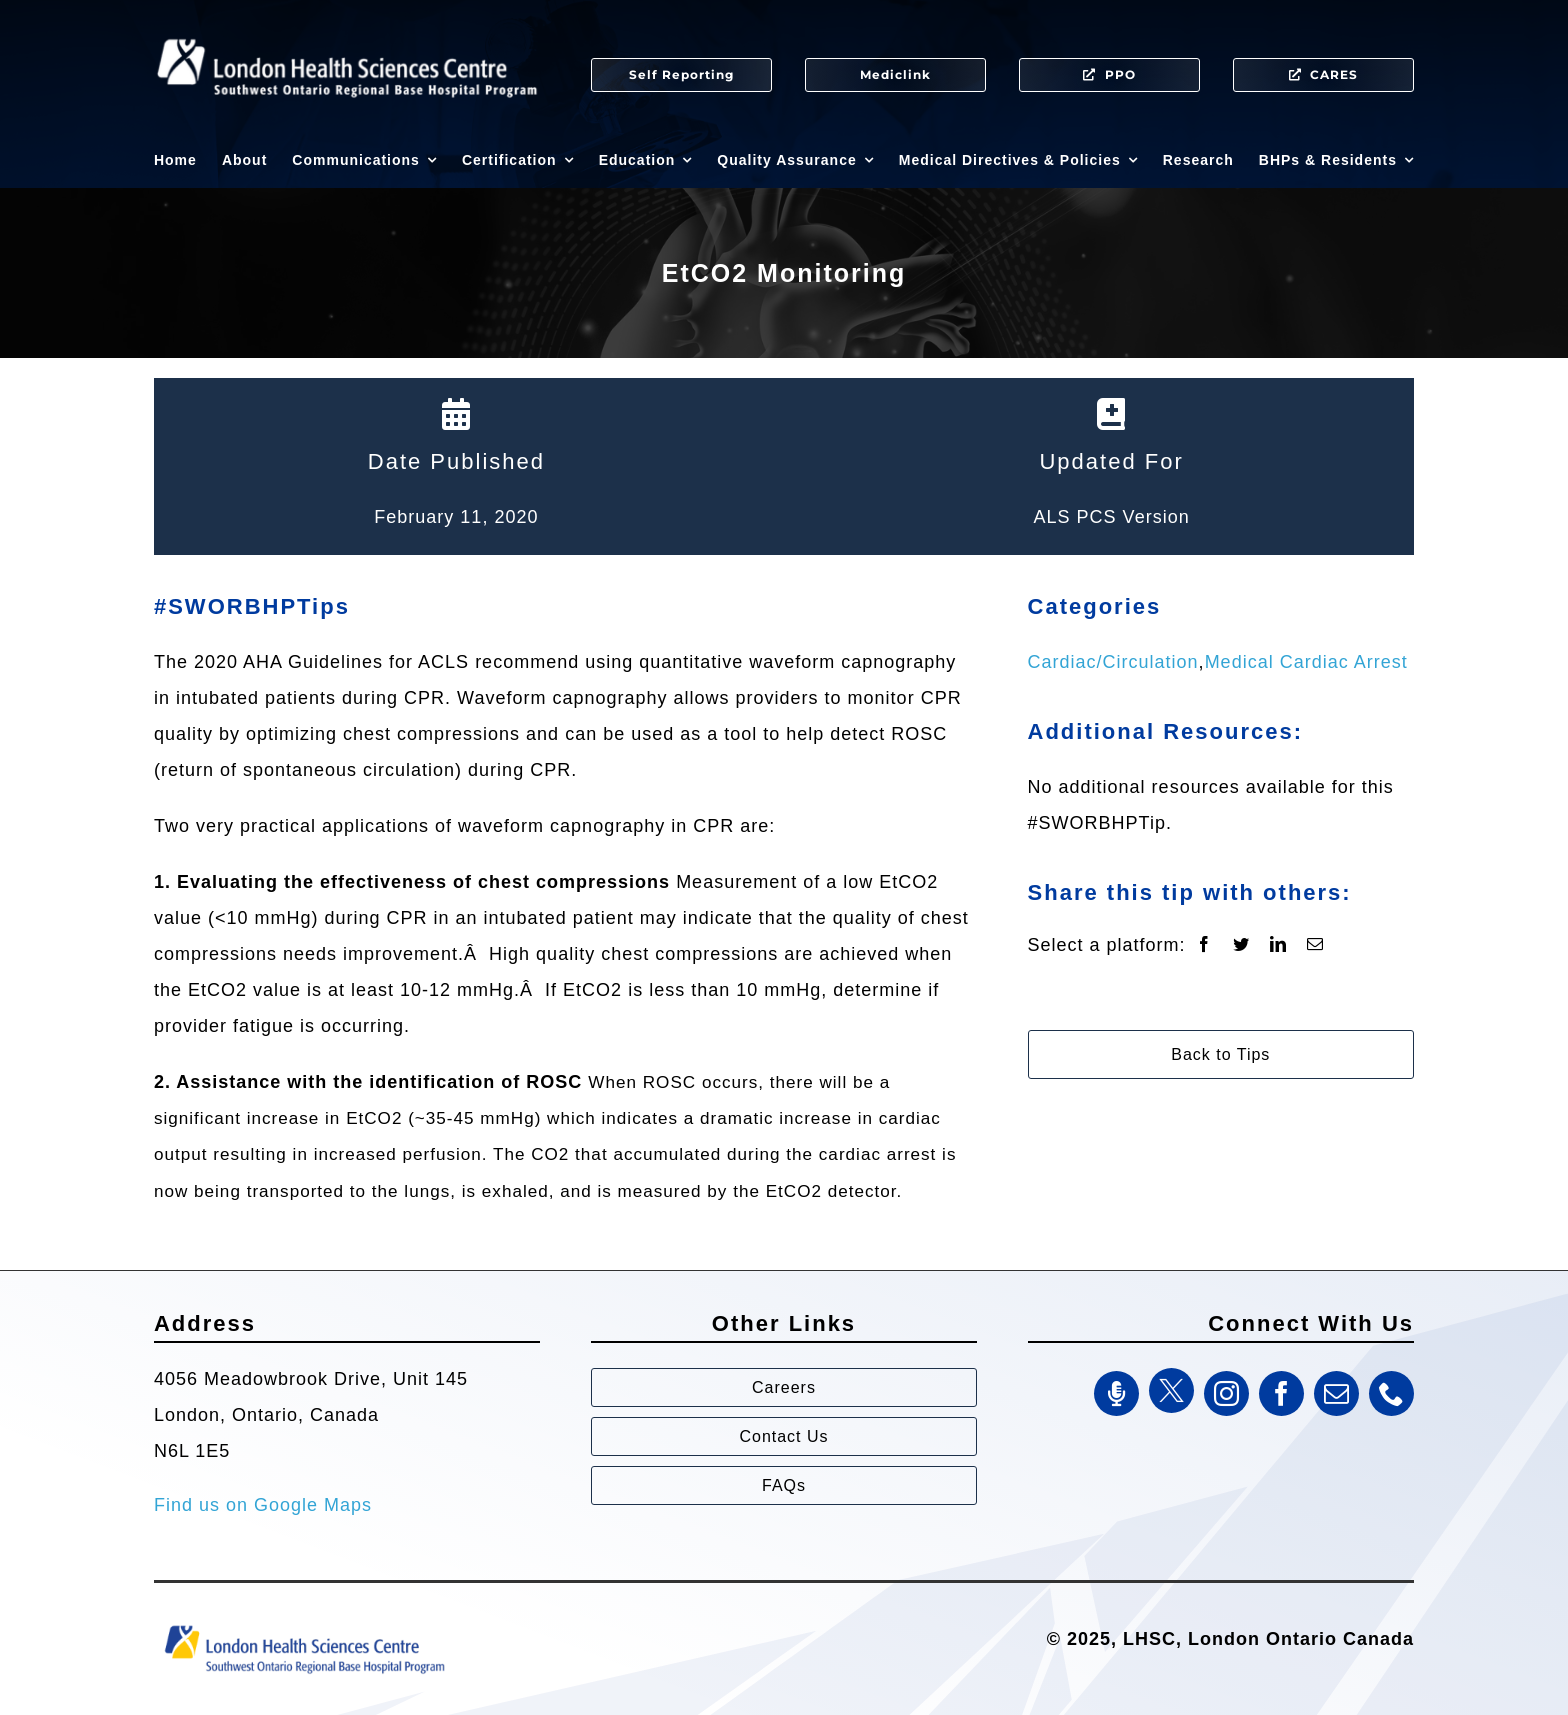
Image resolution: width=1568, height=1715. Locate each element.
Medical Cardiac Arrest (1306, 662)
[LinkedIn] (1278, 945)
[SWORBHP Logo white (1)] (347, 30)
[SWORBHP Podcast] (1116, 1393)
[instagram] (1226, 1393)
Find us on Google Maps (263, 1505)
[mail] (1336, 1393)
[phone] (1391, 1393)
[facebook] (1281, 1393)
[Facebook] (1204, 945)
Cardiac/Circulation (1113, 662)
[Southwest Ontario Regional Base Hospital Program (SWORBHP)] (304, 1624)
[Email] (1315, 945)
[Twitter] (1241, 945)
